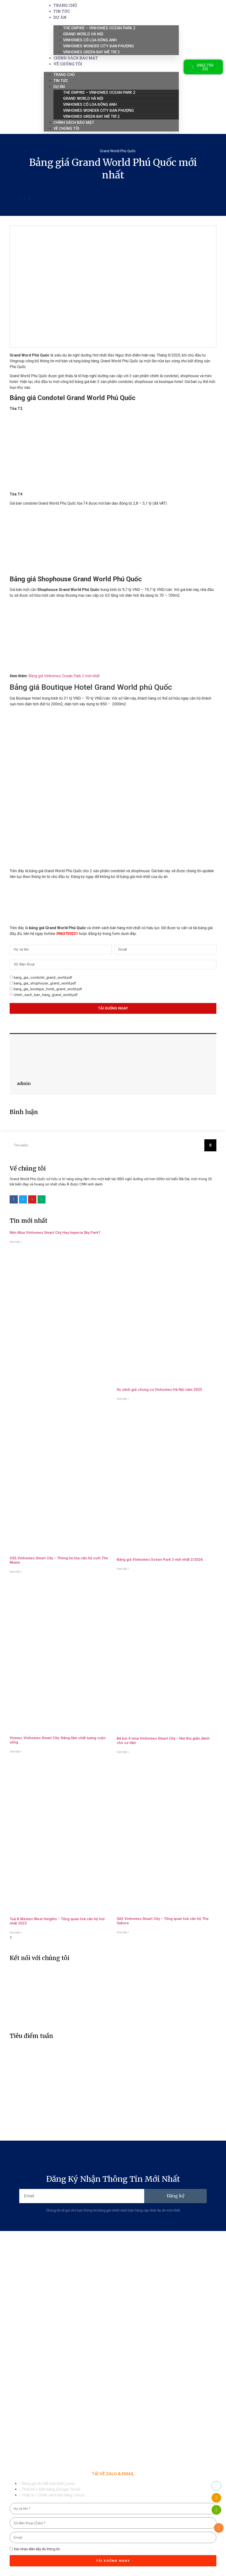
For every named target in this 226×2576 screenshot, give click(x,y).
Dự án (59, 17)
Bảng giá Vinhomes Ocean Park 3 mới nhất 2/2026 (160, 1559)
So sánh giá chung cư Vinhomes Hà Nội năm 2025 (159, 1389)
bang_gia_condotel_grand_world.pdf (43, 977)
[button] (20, 198)
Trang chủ (65, 5)
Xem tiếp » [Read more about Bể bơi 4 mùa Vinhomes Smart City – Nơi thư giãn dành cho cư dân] (123, 1752)
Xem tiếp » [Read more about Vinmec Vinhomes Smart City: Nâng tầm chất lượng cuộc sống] (16, 1751)
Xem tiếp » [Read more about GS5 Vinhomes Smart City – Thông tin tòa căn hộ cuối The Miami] (16, 1571)
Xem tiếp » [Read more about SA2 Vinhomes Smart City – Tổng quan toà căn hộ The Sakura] (123, 1932)
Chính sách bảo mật (75, 57)
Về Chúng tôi (67, 63)
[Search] (210, 1145)
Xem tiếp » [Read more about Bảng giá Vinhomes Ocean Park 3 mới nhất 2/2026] (123, 1568)
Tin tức (61, 11)
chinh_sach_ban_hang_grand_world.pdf (46, 995)
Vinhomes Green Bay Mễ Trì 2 (91, 52)
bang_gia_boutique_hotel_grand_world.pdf (48, 989)
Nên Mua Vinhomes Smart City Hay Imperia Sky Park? (55, 1232)
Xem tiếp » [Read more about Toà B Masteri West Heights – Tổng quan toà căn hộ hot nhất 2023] (16, 1932)
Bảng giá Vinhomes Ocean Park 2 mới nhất (64, 676)
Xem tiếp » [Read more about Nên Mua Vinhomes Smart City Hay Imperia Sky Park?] (16, 1241)
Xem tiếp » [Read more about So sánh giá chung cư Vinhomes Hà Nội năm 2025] (123, 1398)
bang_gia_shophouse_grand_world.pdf (45, 983)
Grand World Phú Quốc (118, 151)
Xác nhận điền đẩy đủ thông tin (37, 2549)
